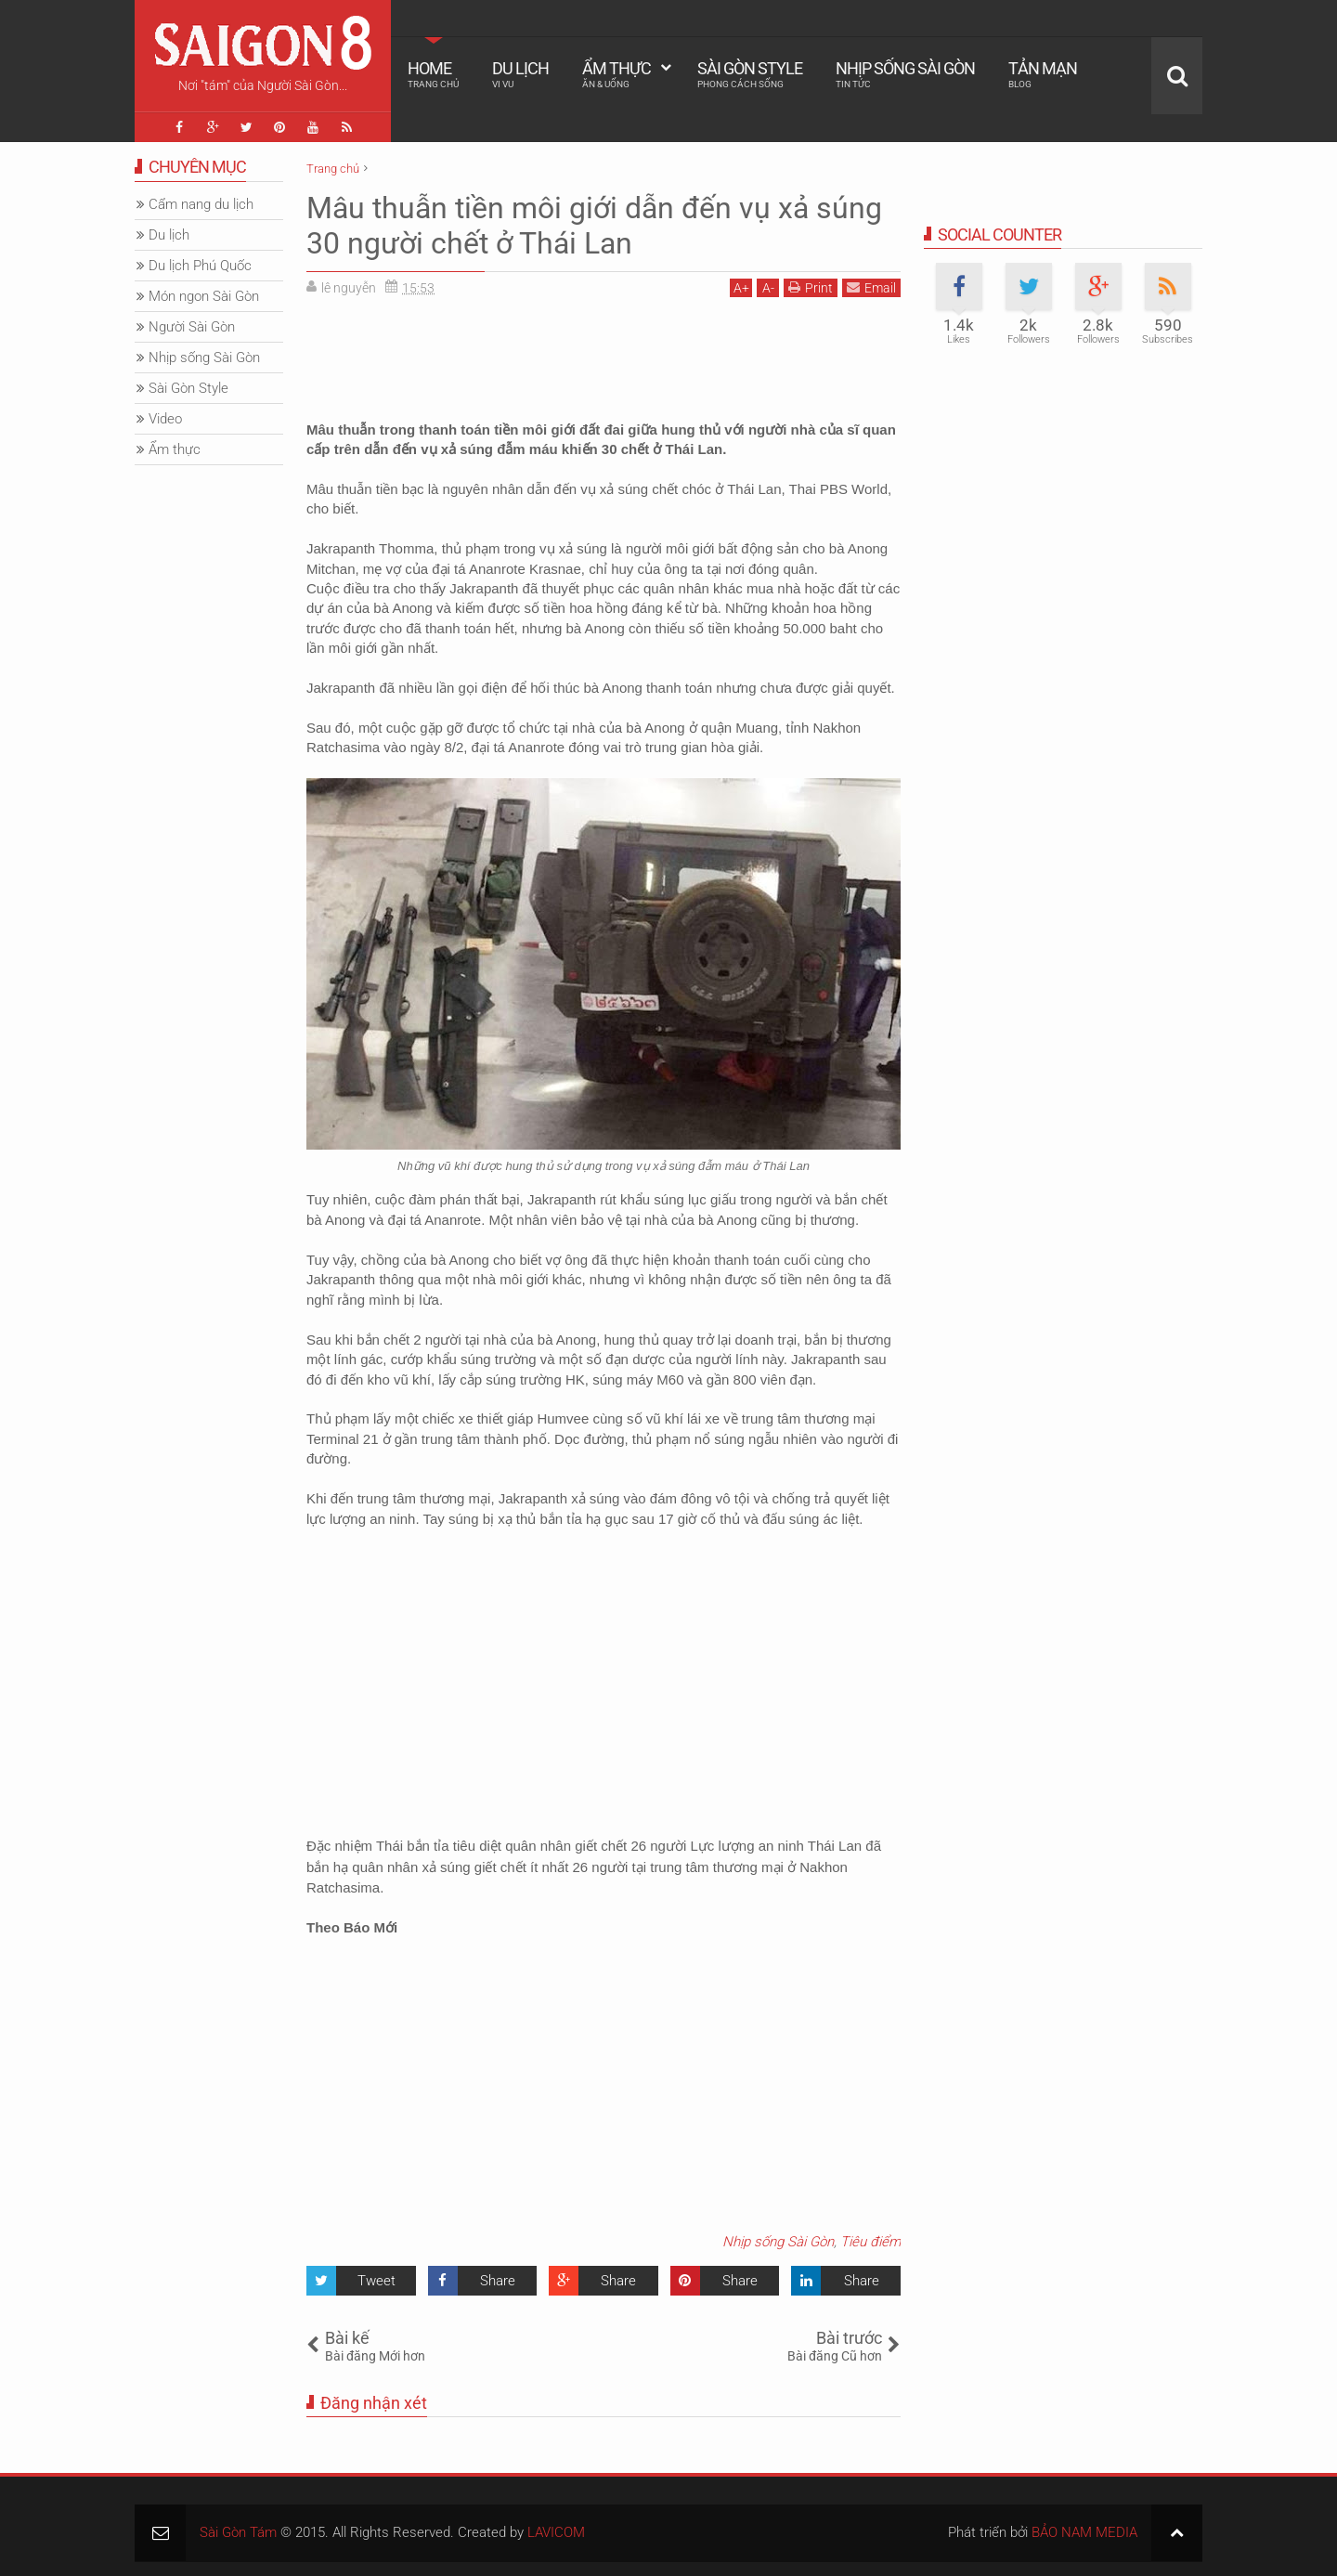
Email (871, 287)
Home (433, 74)
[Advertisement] (603, 353)
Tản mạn (1042, 74)
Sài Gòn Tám (238, 2532)
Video (165, 418)
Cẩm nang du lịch (201, 204)
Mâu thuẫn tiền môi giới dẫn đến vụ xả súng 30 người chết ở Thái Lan (594, 225)
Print (810, 287)
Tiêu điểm (870, 2241)
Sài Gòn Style (749, 74)
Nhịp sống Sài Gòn (905, 74)
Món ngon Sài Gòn (204, 296)
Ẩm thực (616, 74)
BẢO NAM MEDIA (1084, 2532)
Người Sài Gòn (192, 327)
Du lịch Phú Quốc (200, 265)
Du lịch (520, 74)
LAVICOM (556, 2532)
